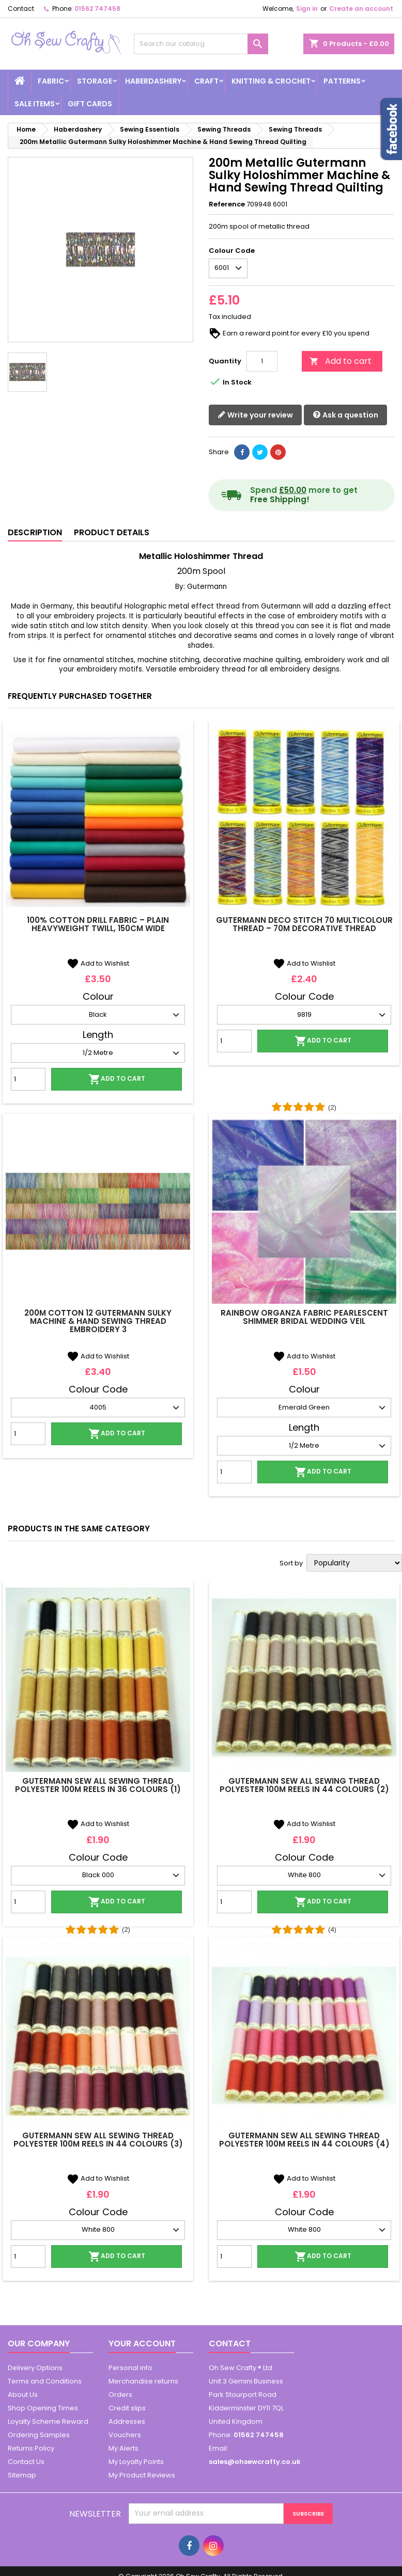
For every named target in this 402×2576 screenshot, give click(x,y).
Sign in (307, 8)
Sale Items (34, 104)
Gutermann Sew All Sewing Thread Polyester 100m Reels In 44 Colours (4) (304, 2139)
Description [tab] (35, 532)
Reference (227, 204)
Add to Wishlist (98, 963)
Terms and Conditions (45, 2381)
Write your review (255, 414)
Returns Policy (31, 2448)
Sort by (291, 1563)
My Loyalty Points (136, 2462)
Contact (21, 8)
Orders (120, 2394)
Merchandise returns (143, 2381)
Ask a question (345, 414)
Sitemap (22, 2475)
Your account (142, 2343)
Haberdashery (153, 81)
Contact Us (26, 2462)
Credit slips (127, 2408)
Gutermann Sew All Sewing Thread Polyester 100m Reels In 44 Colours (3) (98, 2139)
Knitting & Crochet (271, 81)
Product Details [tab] (111, 532)
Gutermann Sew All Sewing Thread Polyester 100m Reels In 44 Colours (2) (304, 1785)
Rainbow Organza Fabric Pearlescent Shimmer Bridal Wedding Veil (304, 1316)
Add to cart (341, 361)
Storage (94, 81)
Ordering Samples (39, 2435)
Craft (206, 81)
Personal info (130, 2368)
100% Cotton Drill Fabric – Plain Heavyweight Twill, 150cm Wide (98, 924)
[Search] (201, 44)
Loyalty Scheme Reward (48, 2421)
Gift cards (90, 104)
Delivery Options (35, 2368)
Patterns (342, 81)
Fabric (51, 81)
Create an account (361, 8)
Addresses (127, 2421)
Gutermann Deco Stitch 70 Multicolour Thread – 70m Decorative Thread (304, 924)
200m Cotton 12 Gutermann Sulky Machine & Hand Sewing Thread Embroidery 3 (98, 1321)
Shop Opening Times (43, 2408)
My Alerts (123, 2448)
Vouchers (125, 2435)
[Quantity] (261, 361)
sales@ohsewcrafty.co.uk (255, 2462)
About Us (23, 2394)
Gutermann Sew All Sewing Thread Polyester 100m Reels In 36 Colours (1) (98, 1785)
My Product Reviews (142, 2475)
